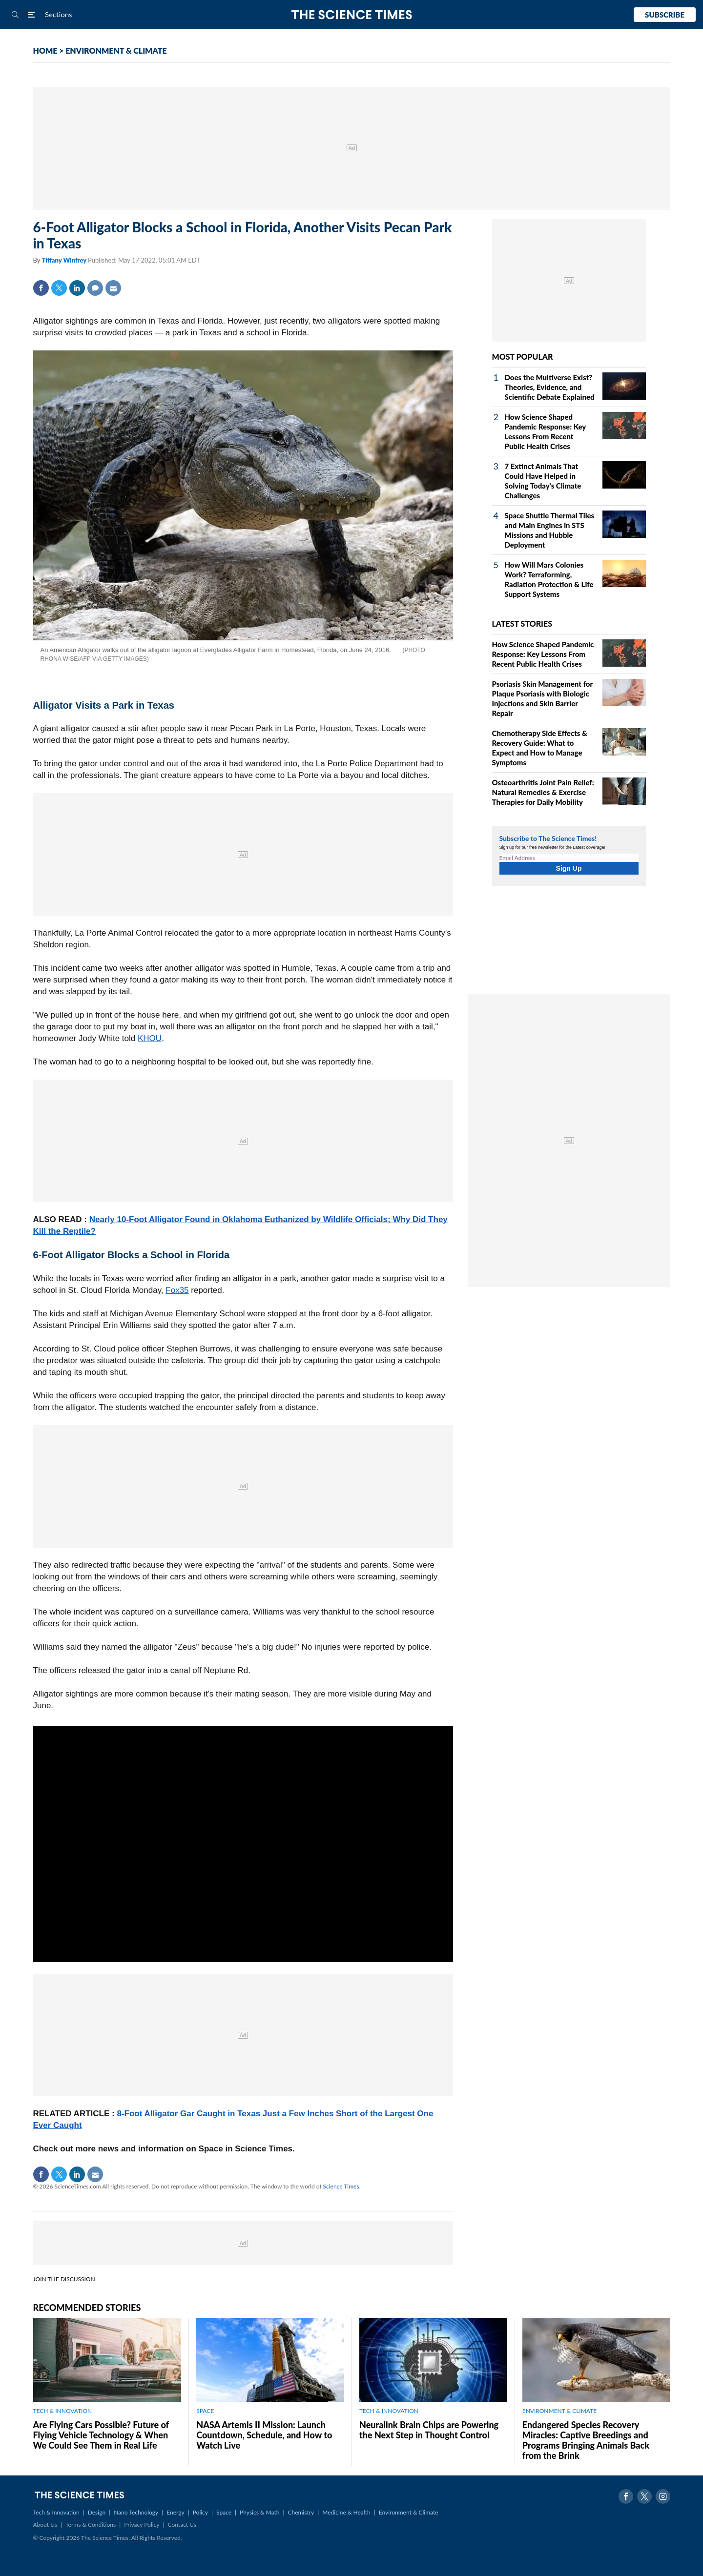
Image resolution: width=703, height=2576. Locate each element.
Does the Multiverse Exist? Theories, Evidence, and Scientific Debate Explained (550, 387)
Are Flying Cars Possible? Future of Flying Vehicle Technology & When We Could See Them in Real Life (101, 2435)
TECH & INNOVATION (62, 2410)
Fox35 (176, 1290)
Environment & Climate (408, 2512)
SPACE (205, 2410)
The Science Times (351, 15)
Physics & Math (259, 2512)
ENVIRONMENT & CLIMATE (115, 50)
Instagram (663, 2496)
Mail (113, 288)
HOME (45, 50)
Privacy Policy (141, 2524)
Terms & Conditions (90, 2524)
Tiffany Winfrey (64, 260)
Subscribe (664, 14)
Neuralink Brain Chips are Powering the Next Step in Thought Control (428, 2429)
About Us (45, 2524)
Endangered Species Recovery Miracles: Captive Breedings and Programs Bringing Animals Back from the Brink (585, 2440)
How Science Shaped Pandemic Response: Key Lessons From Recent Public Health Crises (543, 654)
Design (96, 2512)
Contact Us (182, 2524)
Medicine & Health (346, 2512)
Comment (95, 288)
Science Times (341, 2186)
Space (223, 2512)
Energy (175, 2512)
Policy (200, 2512)
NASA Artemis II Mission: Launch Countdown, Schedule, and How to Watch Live (264, 2435)
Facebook (41, 288)
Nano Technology (136, 2512)
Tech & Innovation (56, 2512)
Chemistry (301, 2512)
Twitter (59, 288)
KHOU (150, 1038)
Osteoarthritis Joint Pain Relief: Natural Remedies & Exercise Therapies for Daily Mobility (543, 792)
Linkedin (77, 288)
